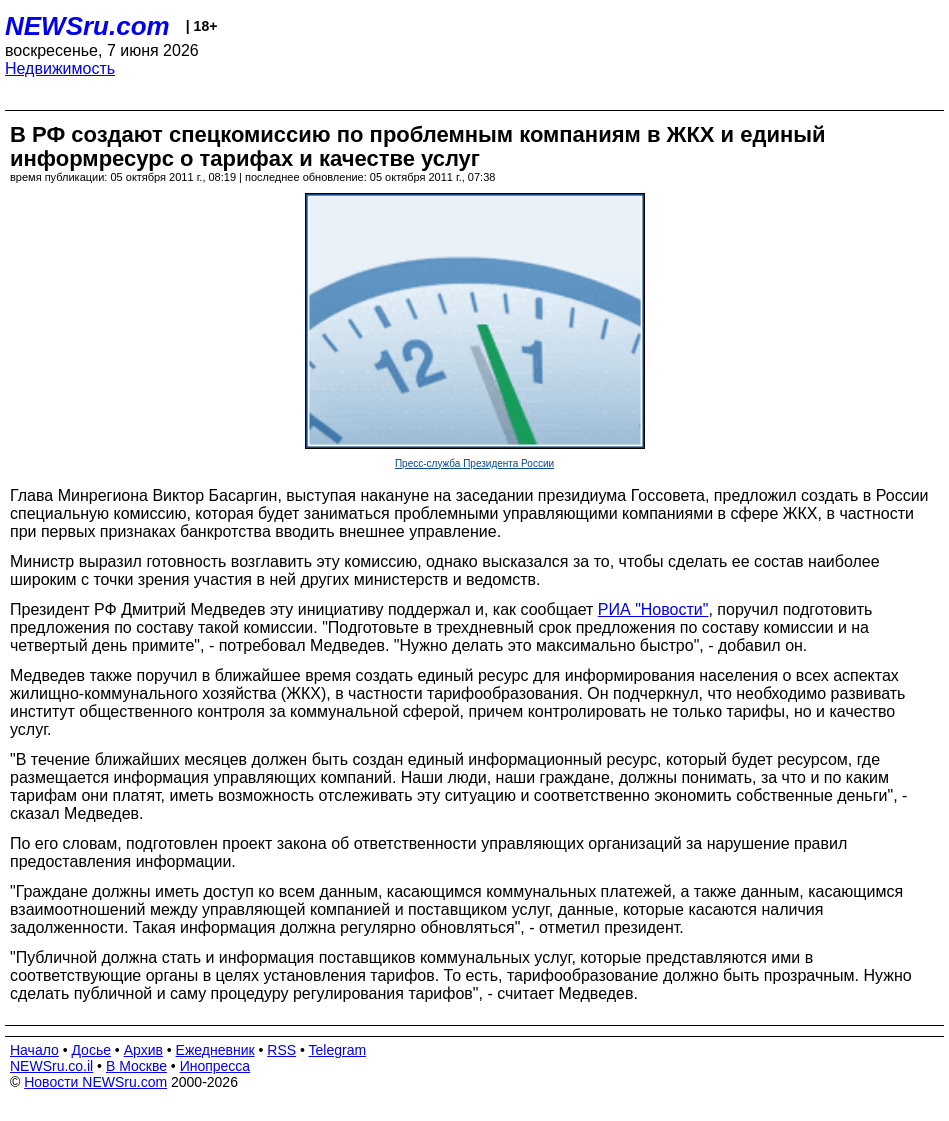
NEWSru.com (87, 26)
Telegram (338, 1050)
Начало (34, 1050)
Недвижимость (60, 68)
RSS (281, 1050)
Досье (91, 1050)
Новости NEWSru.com (95, 1082)
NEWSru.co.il (51, 1066)
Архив (143, 1050)
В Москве (136, 1066)
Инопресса (215, 1066)
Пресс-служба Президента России (474, 463)
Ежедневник (215, 1050)
